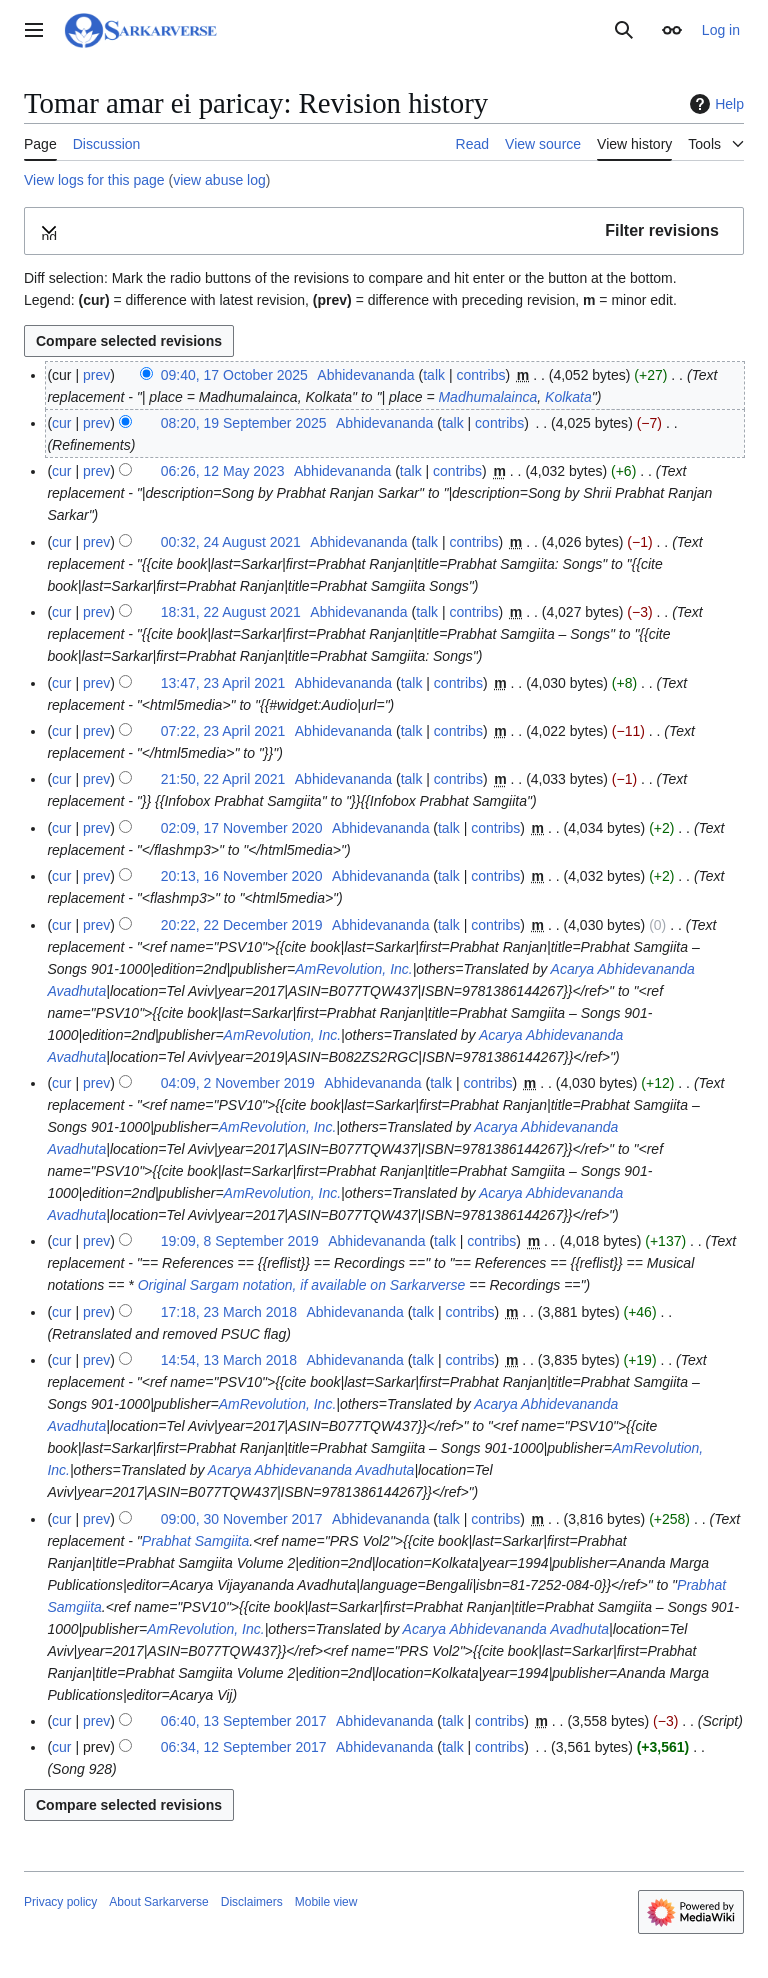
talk (434, 375)
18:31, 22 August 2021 (231, 612)
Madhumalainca (487, 397)
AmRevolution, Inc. (354, 969)
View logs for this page (94, 180)
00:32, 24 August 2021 (231, 542)
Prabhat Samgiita (195, 1541)
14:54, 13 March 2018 (229, 1360)
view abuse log (219, 180)
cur (61, 423)
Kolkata (568, 397)
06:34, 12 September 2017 (244, 1747)
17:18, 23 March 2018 (229, 1312)
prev (96, 375)
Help (714, 104)
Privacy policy (60, 1902)
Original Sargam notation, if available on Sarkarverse (302, 1285)
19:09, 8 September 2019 (240, 1241)
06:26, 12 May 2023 (223, 471)
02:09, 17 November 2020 (242, 828)
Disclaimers (252, 1902)
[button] (384, 231)
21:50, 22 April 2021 (223, 779)
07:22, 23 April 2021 (223, 731)
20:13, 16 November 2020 (242, 876)
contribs (480, 375)
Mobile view (326, 1902)
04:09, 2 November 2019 (238, 1083)
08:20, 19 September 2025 (244, 423)
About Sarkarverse (158, 1902)
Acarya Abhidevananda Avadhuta (311, 1470)
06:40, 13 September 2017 (244, 1721)
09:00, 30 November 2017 (242, 1519)
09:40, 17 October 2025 (234, 375)
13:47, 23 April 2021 (223, 683)
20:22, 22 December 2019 (242, 925)
